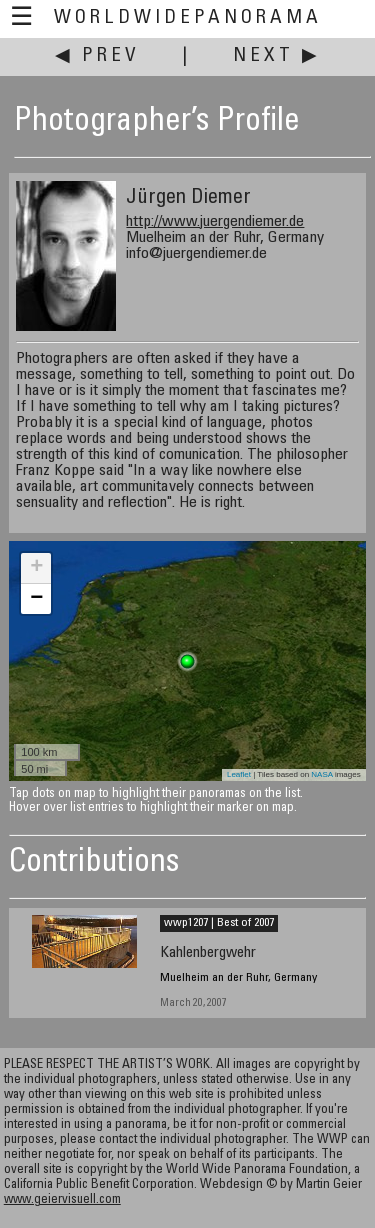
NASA (321, 774)
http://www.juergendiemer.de (215, 222)
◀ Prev (97, 56)
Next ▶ (277, 56)
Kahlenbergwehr (208, 953)
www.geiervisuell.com (62, 1200)
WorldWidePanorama (188, 18)
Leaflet (239, 774)
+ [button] (36, 568)
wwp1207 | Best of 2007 (219, 923)
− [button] (36, 599)
